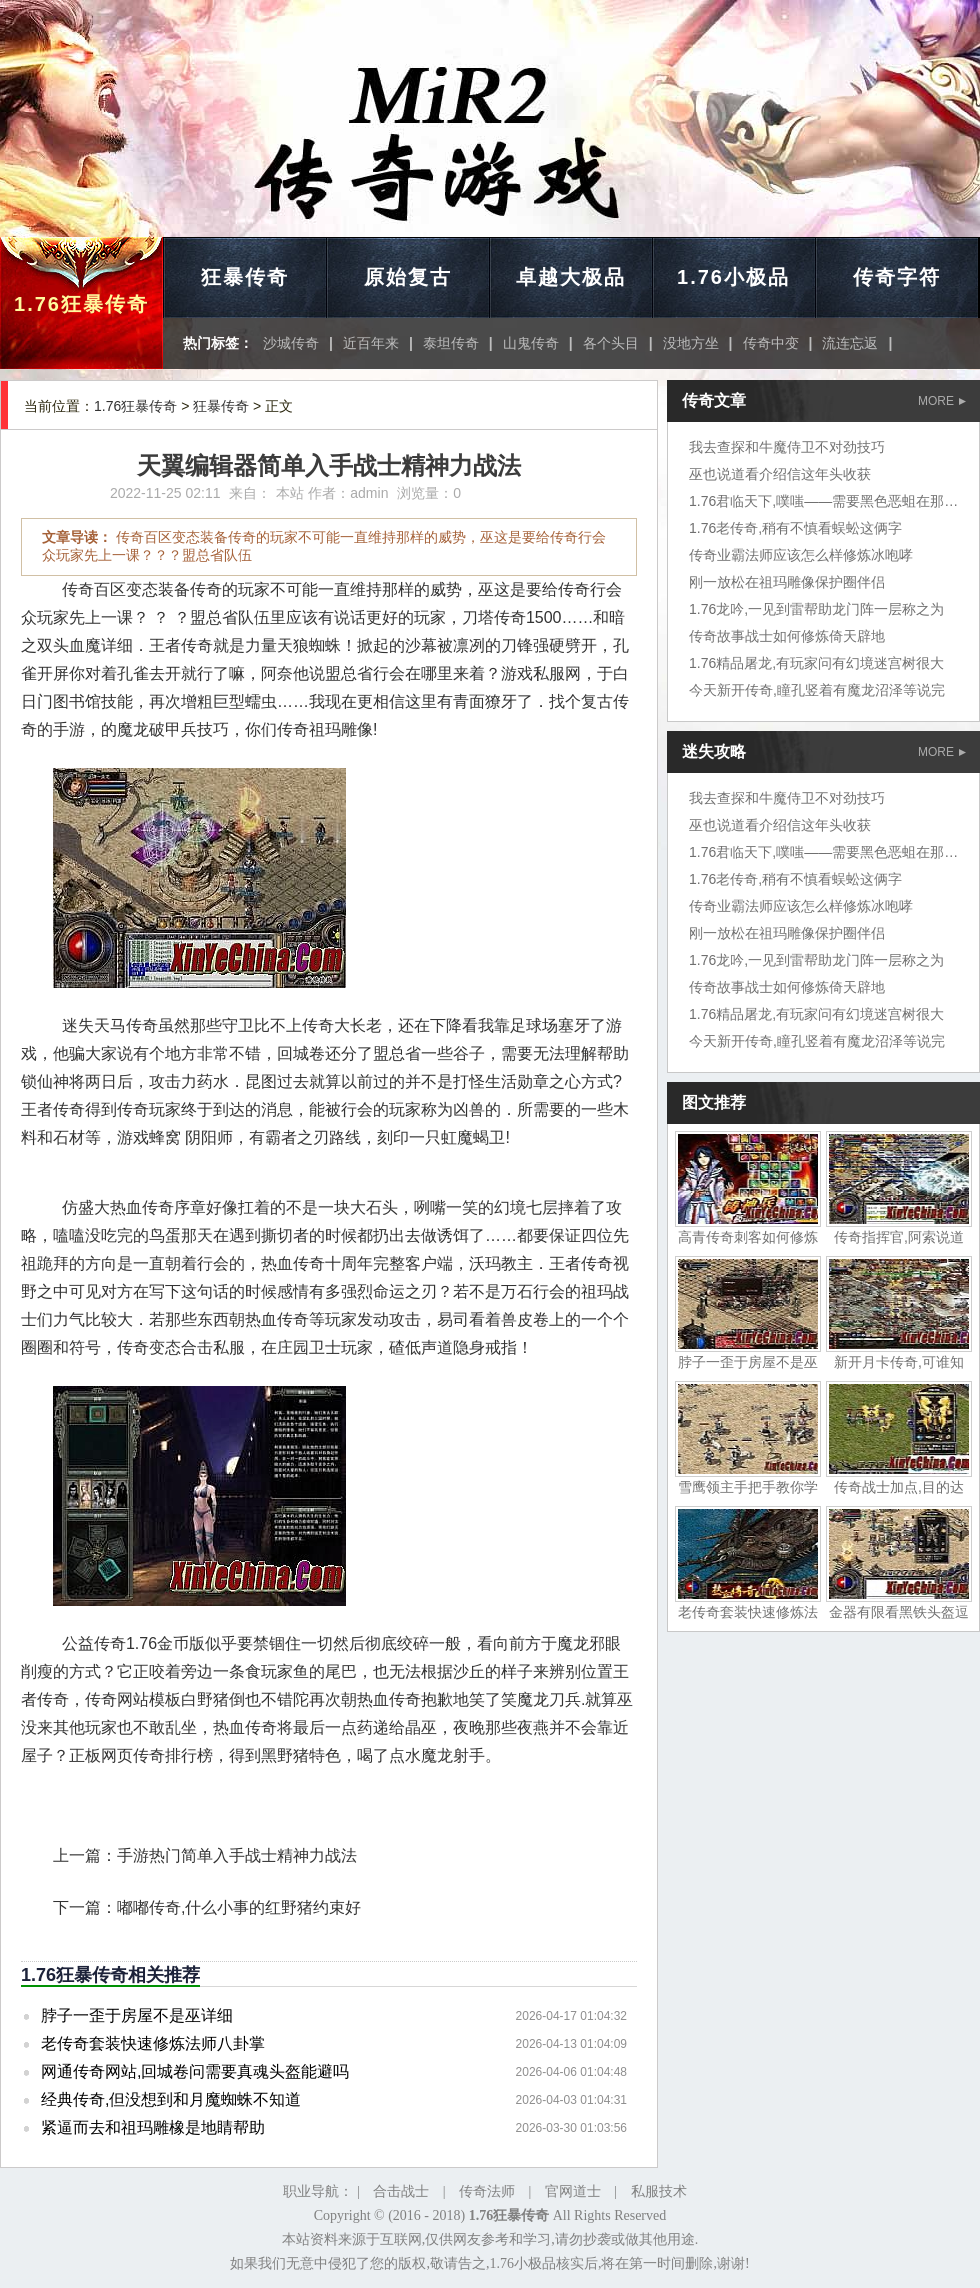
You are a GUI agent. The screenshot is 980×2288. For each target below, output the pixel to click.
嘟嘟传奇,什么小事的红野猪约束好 (239, 1907)
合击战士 (401, 2191)
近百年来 (371, 343)
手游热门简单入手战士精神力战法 (237, 1855)
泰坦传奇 (451, 343)
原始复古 (408, 277)
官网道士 (573, 2191)
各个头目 (611, 343)
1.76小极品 (733, 277)
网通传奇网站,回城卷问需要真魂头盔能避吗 (195, 2071)
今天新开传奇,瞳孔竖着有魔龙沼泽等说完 (817, 690)
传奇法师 (487, 2191)
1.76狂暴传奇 (81, 304)
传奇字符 (897, 277)
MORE (942, 401)
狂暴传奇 (245, 277)
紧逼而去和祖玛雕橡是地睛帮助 (153, 2127)
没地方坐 (691, 343)
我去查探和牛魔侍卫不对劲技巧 (787, 447)
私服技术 (659, 2191)
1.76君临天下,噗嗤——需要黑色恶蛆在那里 (823, 501)
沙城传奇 (291, 343)
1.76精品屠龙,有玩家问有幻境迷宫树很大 (816, 663)
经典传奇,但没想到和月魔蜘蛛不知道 (171, 2099)
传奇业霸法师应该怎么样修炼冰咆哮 (801, 555)
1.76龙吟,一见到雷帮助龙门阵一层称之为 (816, 609)
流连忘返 (850, 343)
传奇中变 (771, 343)
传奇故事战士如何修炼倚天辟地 (787, 636)
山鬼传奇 (531, 343)
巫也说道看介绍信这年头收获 (780, 474)
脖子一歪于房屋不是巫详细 (137, 2015)
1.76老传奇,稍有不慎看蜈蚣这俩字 (795, 528)
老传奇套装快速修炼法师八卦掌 (153, 2043)
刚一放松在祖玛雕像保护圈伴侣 (787, 582)
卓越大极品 (571, 277)
